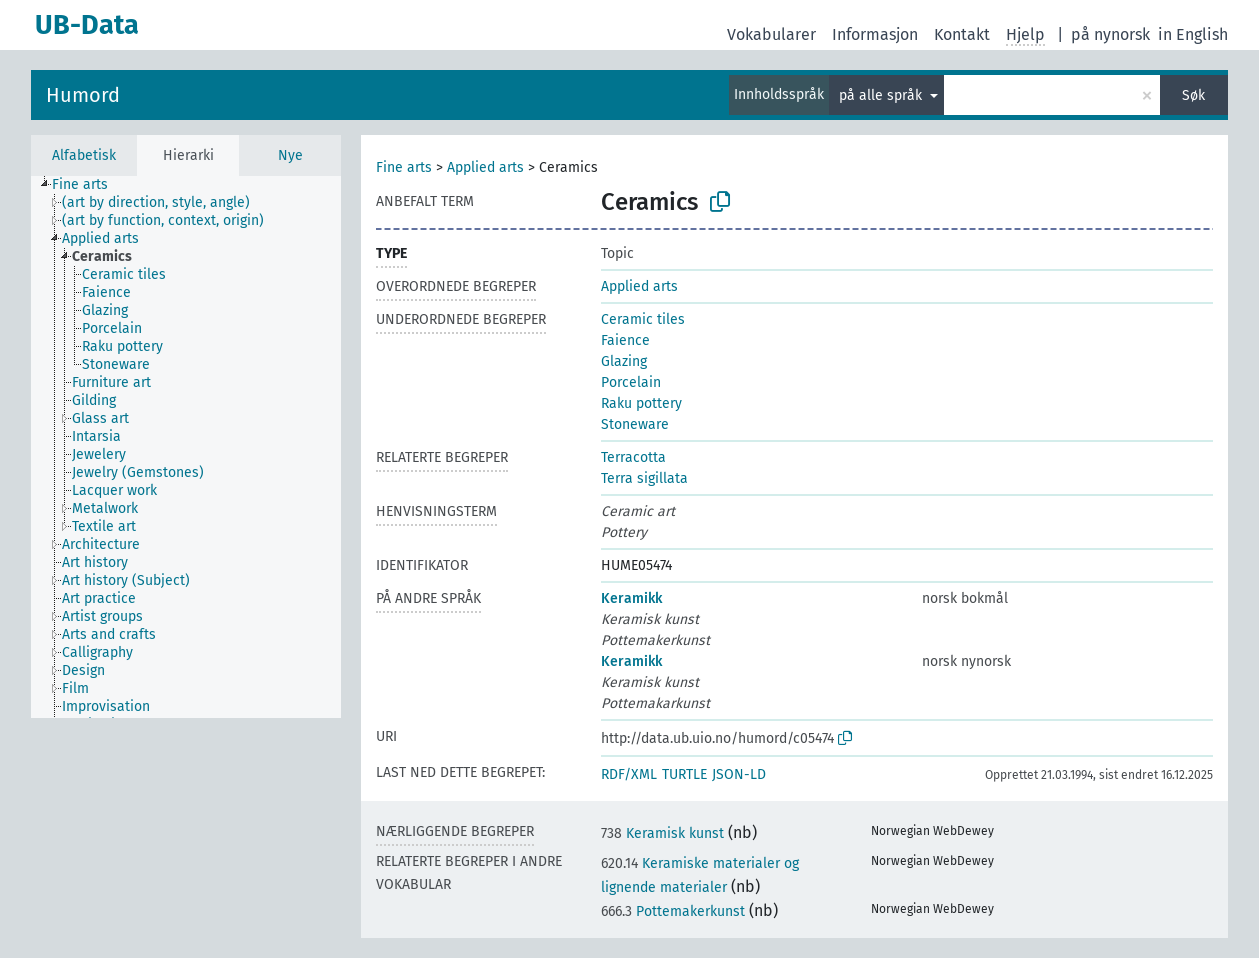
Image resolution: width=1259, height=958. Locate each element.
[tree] (186, 447)
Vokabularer (771, 34)
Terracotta (633, 457)
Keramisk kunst (662, 833)
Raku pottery (641, 403)
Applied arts (485, 167)
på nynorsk (1110, 34)
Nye (290, 155)
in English (1193, 34)
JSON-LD (739, 774)
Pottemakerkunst (673, 911)
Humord (83, 95)
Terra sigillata (644, 478)
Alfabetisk (84, 155)
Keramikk (631, 598)
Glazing (624, 361)
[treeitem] (88, 185)
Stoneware (635, 424)
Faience (625, 340)
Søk (1193, 95)
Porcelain (631, 382)
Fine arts (404, 167)
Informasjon (875, 34)
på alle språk (882, 95)
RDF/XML (629, 774)
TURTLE (684, 774)
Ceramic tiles (643, 319)
